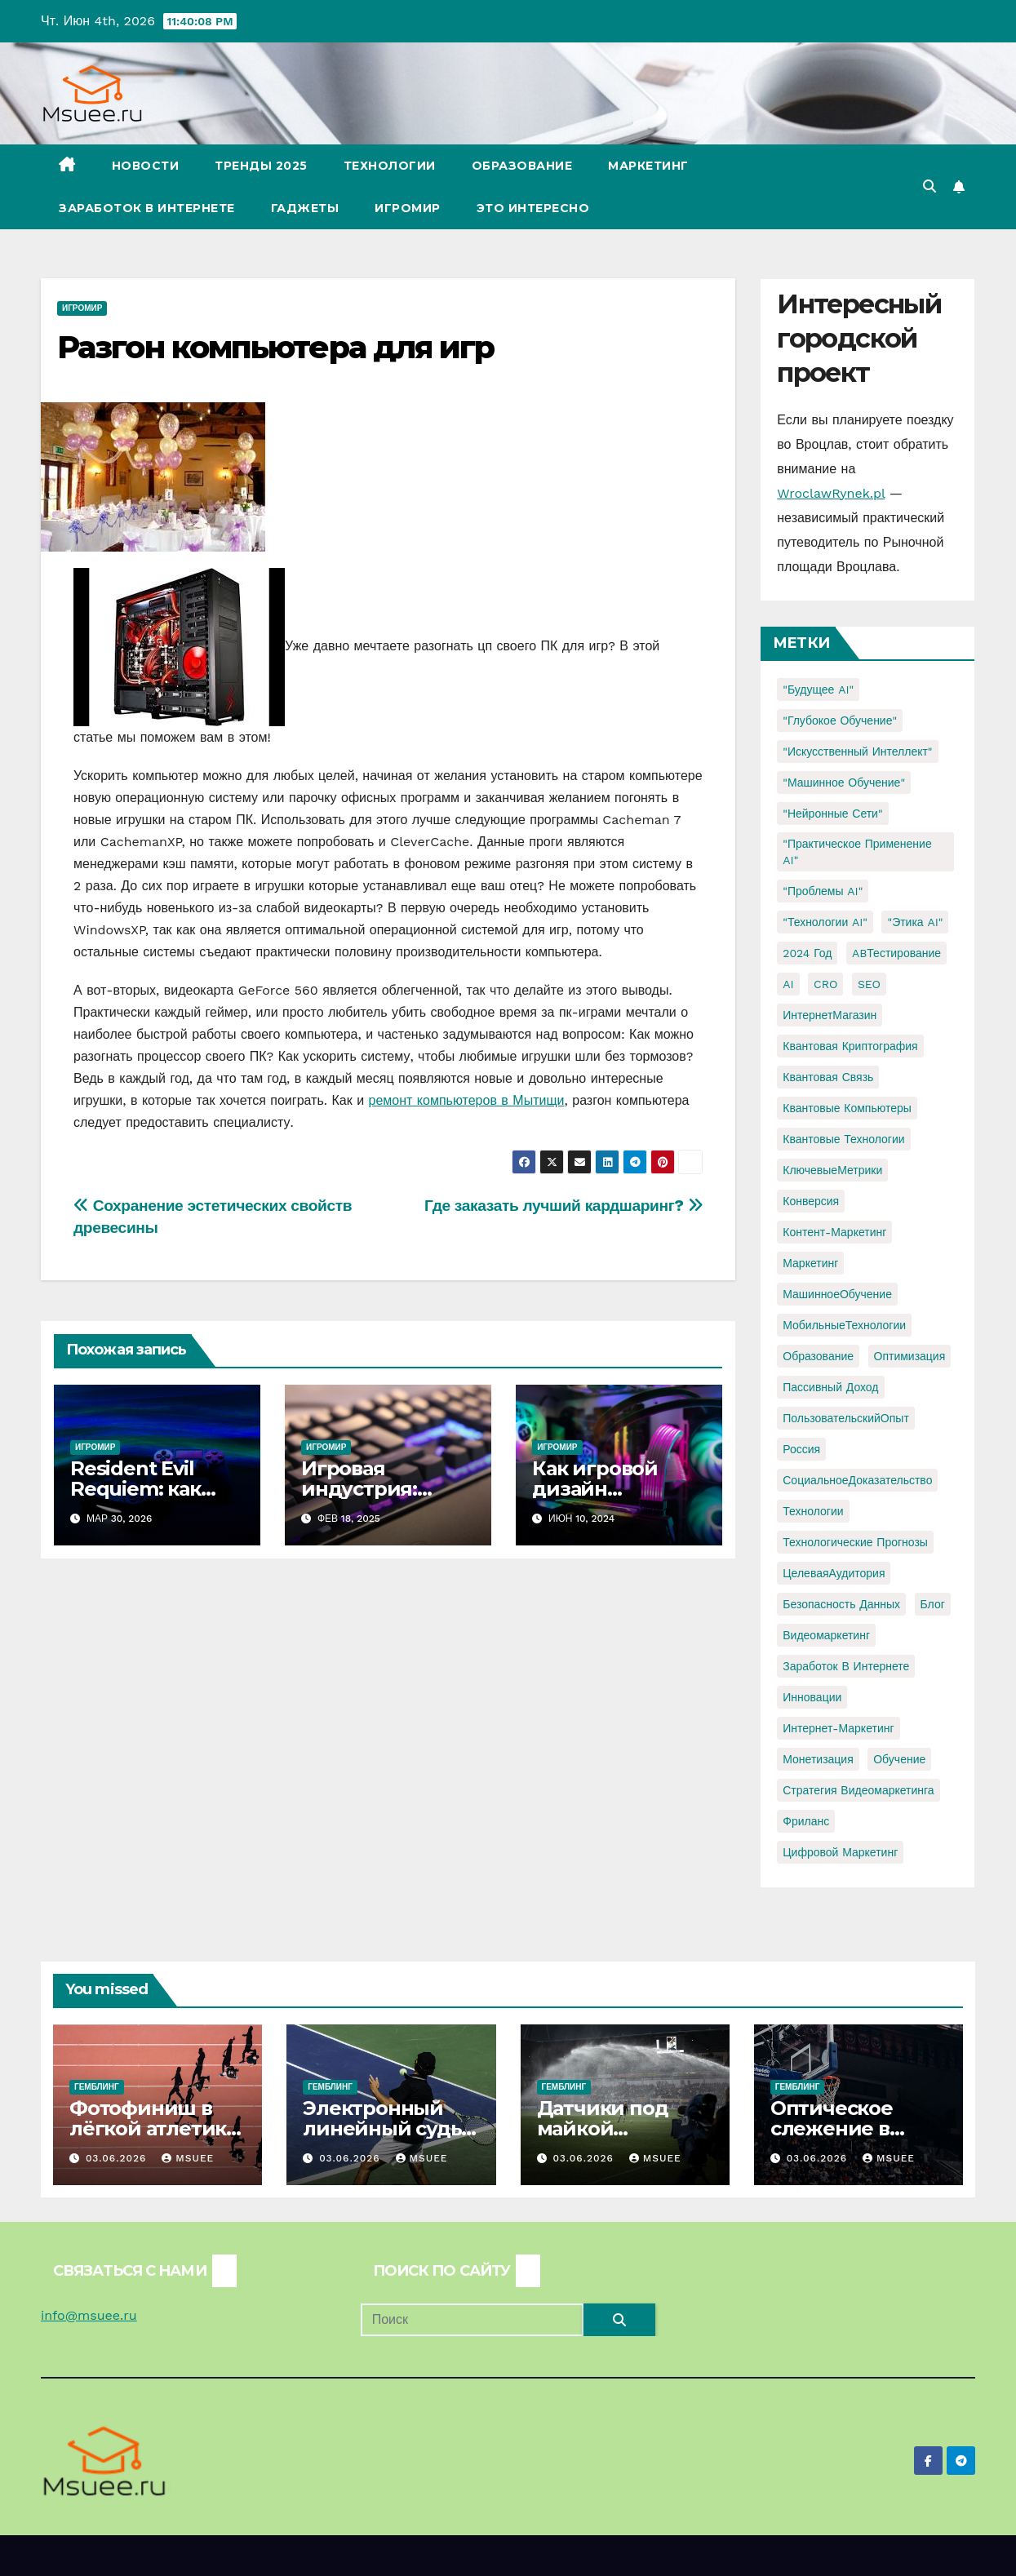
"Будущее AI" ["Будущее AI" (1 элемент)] (818, 689)
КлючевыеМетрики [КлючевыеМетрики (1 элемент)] (832, 1170)
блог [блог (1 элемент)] (933, 1604)
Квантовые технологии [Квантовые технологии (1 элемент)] (843, 1139)
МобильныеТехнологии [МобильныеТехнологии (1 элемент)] (844, 1325)
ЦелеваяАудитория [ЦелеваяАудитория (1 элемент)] (834, 1573)
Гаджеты (305, 208)
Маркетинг (648, 165)
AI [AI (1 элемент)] (788, 984)
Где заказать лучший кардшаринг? (563, 1205)
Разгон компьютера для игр (276, 347)
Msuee (188, 2158)
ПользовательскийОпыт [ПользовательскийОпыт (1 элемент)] (846, 1418)
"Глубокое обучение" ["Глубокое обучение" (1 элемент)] (840, 720)
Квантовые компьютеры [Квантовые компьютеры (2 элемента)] (847, 1108)
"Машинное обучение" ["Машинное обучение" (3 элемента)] (844, 782)
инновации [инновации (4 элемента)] (812, 1697)
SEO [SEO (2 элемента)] (869, 984)
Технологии (390, 165)
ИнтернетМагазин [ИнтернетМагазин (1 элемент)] (829, 1015)
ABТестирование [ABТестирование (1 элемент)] (896, 953)
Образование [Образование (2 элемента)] (818, 1356)
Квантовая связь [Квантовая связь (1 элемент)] (828, 1077)
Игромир (408, 208)
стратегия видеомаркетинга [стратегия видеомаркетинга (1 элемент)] (858, 1790)
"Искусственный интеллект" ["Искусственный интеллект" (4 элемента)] (857, 751)
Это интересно (533, 208)
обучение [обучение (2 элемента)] (899, 1759)
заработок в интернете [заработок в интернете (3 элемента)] (846, 1666)
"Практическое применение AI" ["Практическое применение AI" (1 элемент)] (857, 852)
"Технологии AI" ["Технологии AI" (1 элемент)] (825, 922)
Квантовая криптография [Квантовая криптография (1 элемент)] (850, 1046)
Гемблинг (96, 2086)
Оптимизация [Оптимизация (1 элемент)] (910, 1356)
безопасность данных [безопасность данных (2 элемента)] (841, 1604)
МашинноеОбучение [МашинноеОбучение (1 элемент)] (837, 1294)
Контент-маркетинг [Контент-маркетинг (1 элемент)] (834, 1232)
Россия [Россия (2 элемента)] (801, 1449)
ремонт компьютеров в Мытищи (467, 1100)
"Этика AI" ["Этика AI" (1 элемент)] (915, 922)
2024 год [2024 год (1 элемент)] (807, 953)
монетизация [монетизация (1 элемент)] (818, 1759)
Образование (522, 165)
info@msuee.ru (89, 2315)
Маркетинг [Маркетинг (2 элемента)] (810, 1263)
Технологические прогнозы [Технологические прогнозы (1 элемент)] (855, 1542)
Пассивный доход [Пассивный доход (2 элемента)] (830, 1387)
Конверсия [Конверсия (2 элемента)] (811, 1201)
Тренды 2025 (261, 165)
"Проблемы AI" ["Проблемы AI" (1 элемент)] (823, 891)
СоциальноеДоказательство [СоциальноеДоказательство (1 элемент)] (857, 1480)
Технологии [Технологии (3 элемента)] (813, 1511)
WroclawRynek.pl (831, 493)
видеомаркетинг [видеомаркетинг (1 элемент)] (826, 1635)
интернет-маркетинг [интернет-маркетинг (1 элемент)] (838, 1728)
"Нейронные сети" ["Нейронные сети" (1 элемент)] (832, 813)
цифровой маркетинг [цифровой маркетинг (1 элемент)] (840, 1852)
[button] (929, 186)
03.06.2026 (118, 2158)
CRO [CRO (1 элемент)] (825, 984)
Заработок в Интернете (147, 208)
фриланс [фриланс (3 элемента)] (806, 1821)
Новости (146, 165)
